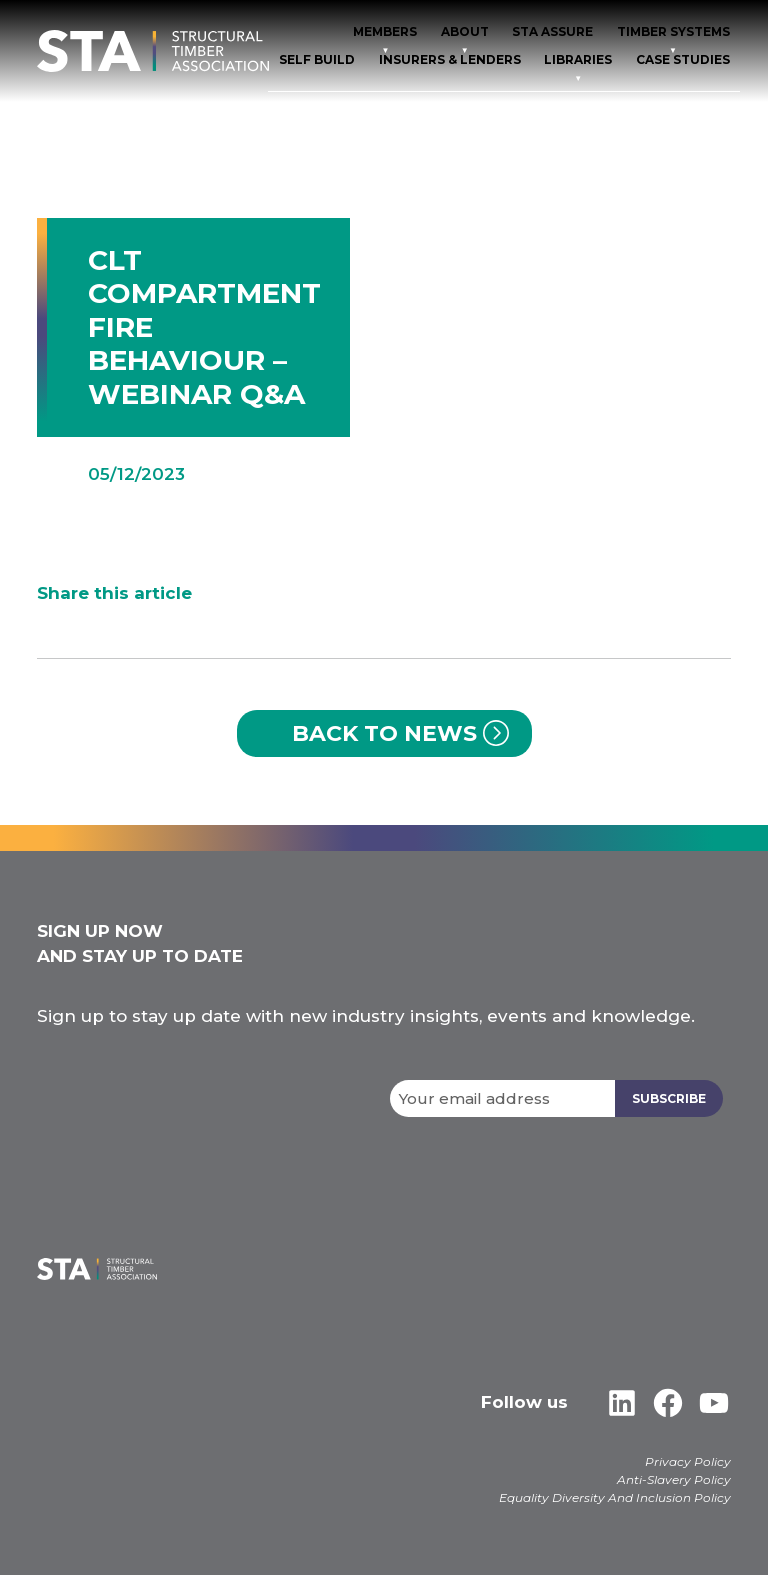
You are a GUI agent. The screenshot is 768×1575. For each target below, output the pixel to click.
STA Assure (552, 31)
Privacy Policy (688, 1461)
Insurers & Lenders (450, 59)
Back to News (384, 733)
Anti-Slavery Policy (674, 1479)
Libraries (578, 59)
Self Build (317, 59)
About (465, 31)
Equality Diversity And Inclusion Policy (615, 1497)
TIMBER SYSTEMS (673, 31)
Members (385, 31)
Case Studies (683, 59)
